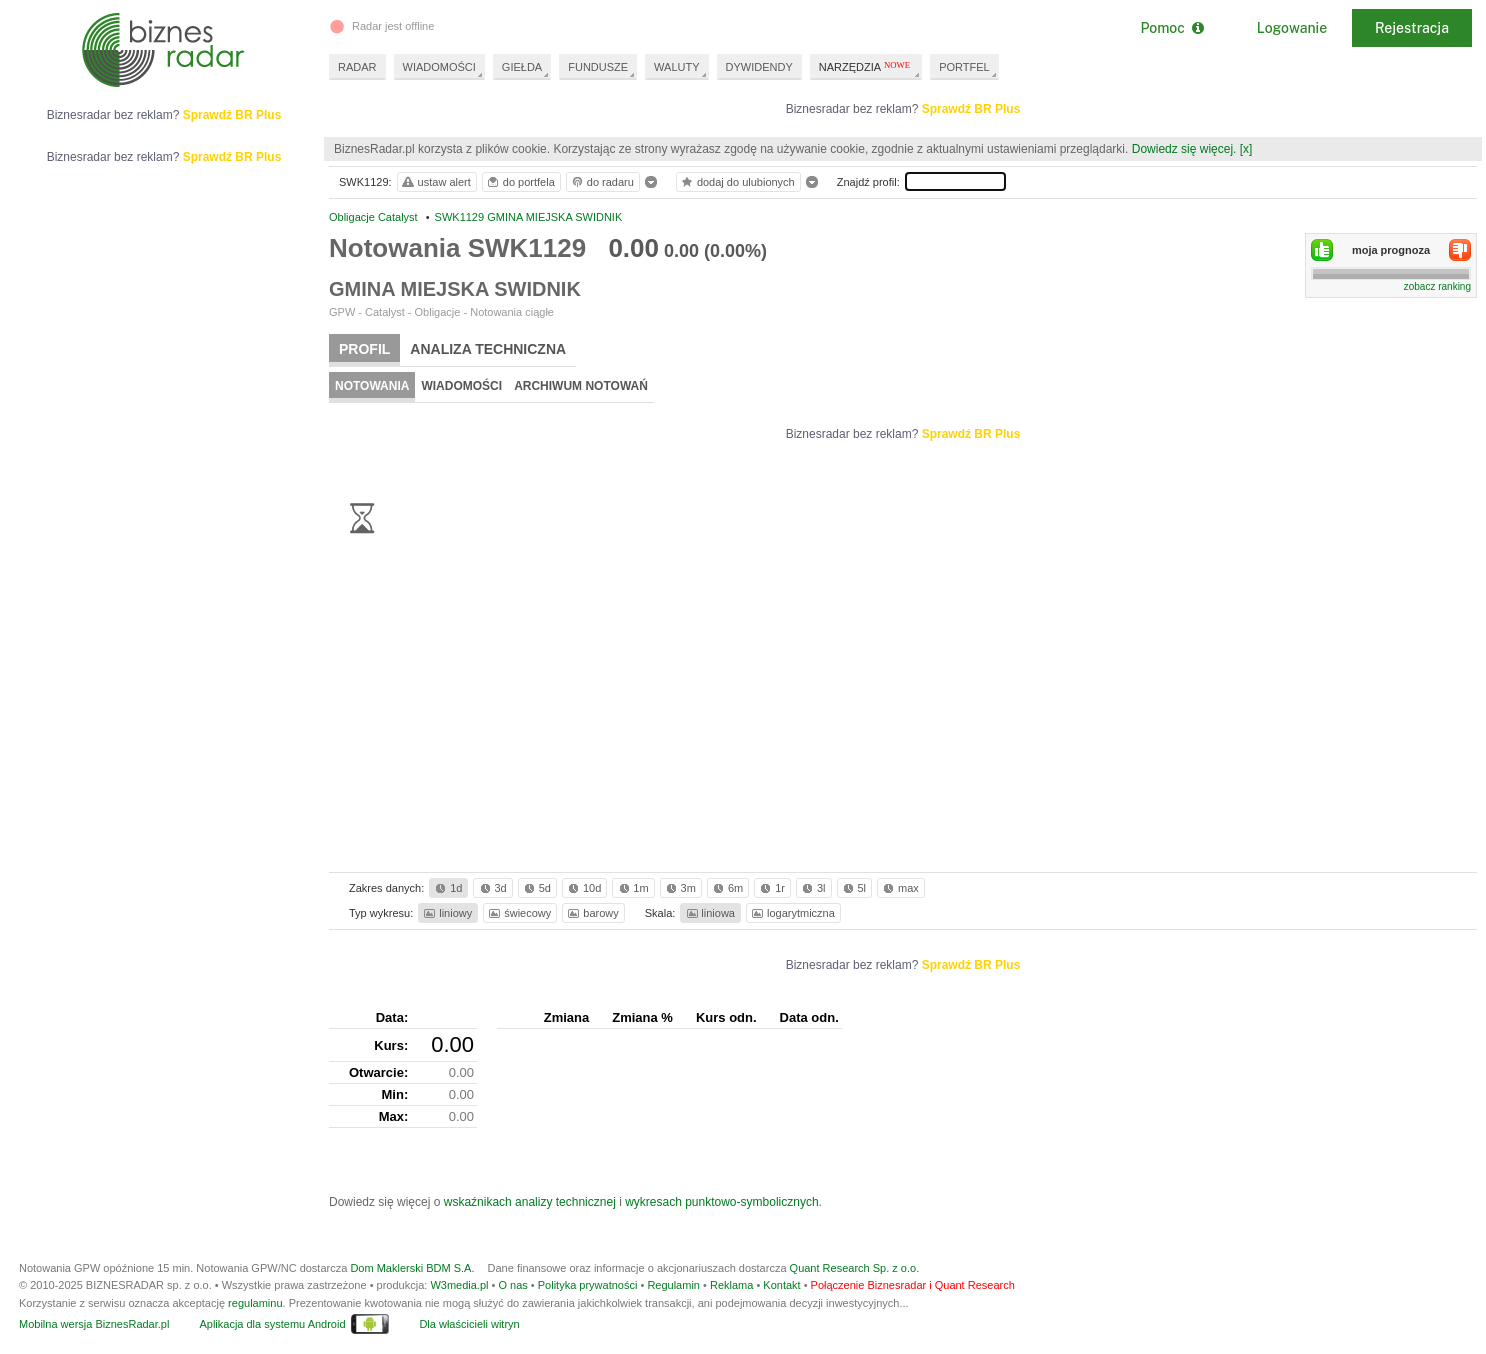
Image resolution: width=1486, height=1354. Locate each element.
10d (583, 888)
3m (679, 888)
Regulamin (673, 1285)
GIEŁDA (522, 67)
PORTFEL (964, 67)
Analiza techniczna (488, 349)
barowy (591, 913)
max (899, 888)
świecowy (518, 913)
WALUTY (676, 67)
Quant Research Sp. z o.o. (855, 1268)
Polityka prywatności (588, 1285)
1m (632, 888)
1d (447, 888)
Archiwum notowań (581, 386)
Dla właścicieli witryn (469, 1324)
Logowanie (1292, 28)
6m (726, 888)
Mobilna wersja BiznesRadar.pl (94, 1324)
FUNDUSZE (598, 67)
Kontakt (781, 1285)
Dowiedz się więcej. (1184, 149)
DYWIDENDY (759, 67)
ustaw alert (435, 182)
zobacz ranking (1437, 286)
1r (771, 888)
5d (536, 888)
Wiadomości (461, 386)
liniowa (709, 913)
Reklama (731, 1285)
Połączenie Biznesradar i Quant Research (913, 1285)
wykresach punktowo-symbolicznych (721, 1202)
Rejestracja (1412, 28)
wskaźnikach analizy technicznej (530, 1202)
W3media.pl (459, 1285)
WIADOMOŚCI (439, 67)
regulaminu (255, 1303)
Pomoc (1171, 28)
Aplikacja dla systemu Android (272, 1324)
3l (812, 888)
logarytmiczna (792, 913)
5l (853, 888)
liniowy (446, 913)
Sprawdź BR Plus (971, 109)
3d (492, 888)
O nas (512, 1285)
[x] (1246, 149)
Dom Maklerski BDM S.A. (412, 1268)
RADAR (357, 67)
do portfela (520, 182)
